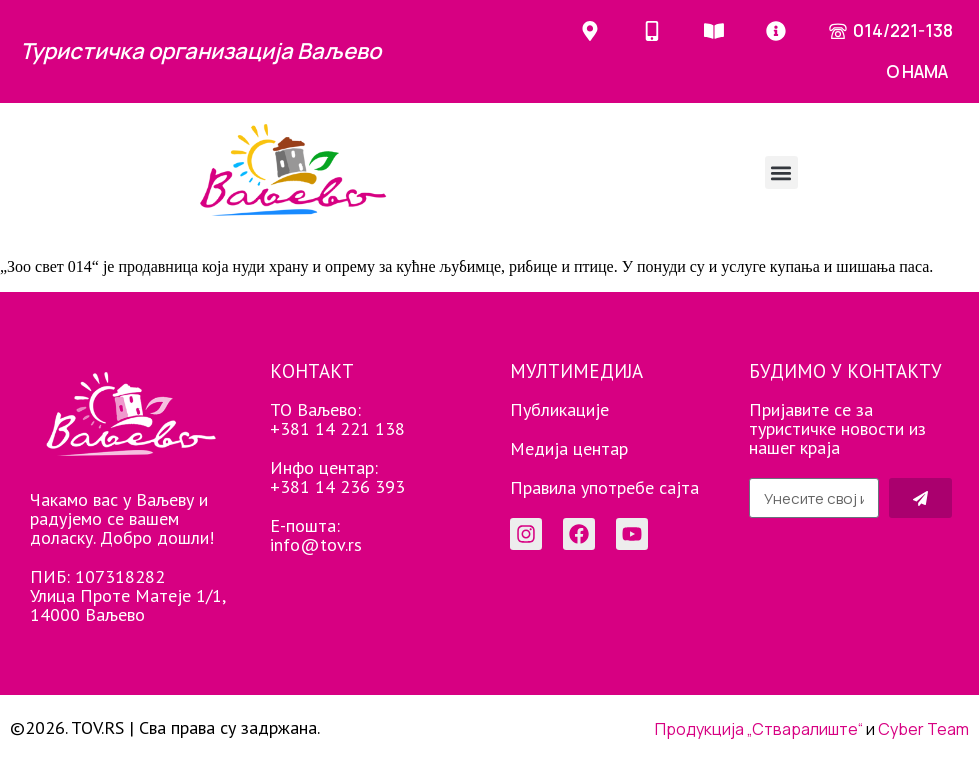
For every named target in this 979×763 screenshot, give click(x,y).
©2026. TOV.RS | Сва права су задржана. (165, 727)
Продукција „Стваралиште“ (759, 729)
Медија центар (569, 448)
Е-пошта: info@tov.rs (316, 535)
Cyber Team (923, 729)
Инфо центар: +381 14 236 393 (337, 477)
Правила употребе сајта (604, 487)
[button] (781, 172)
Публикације (559, 409)
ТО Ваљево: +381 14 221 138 (337, 419)
